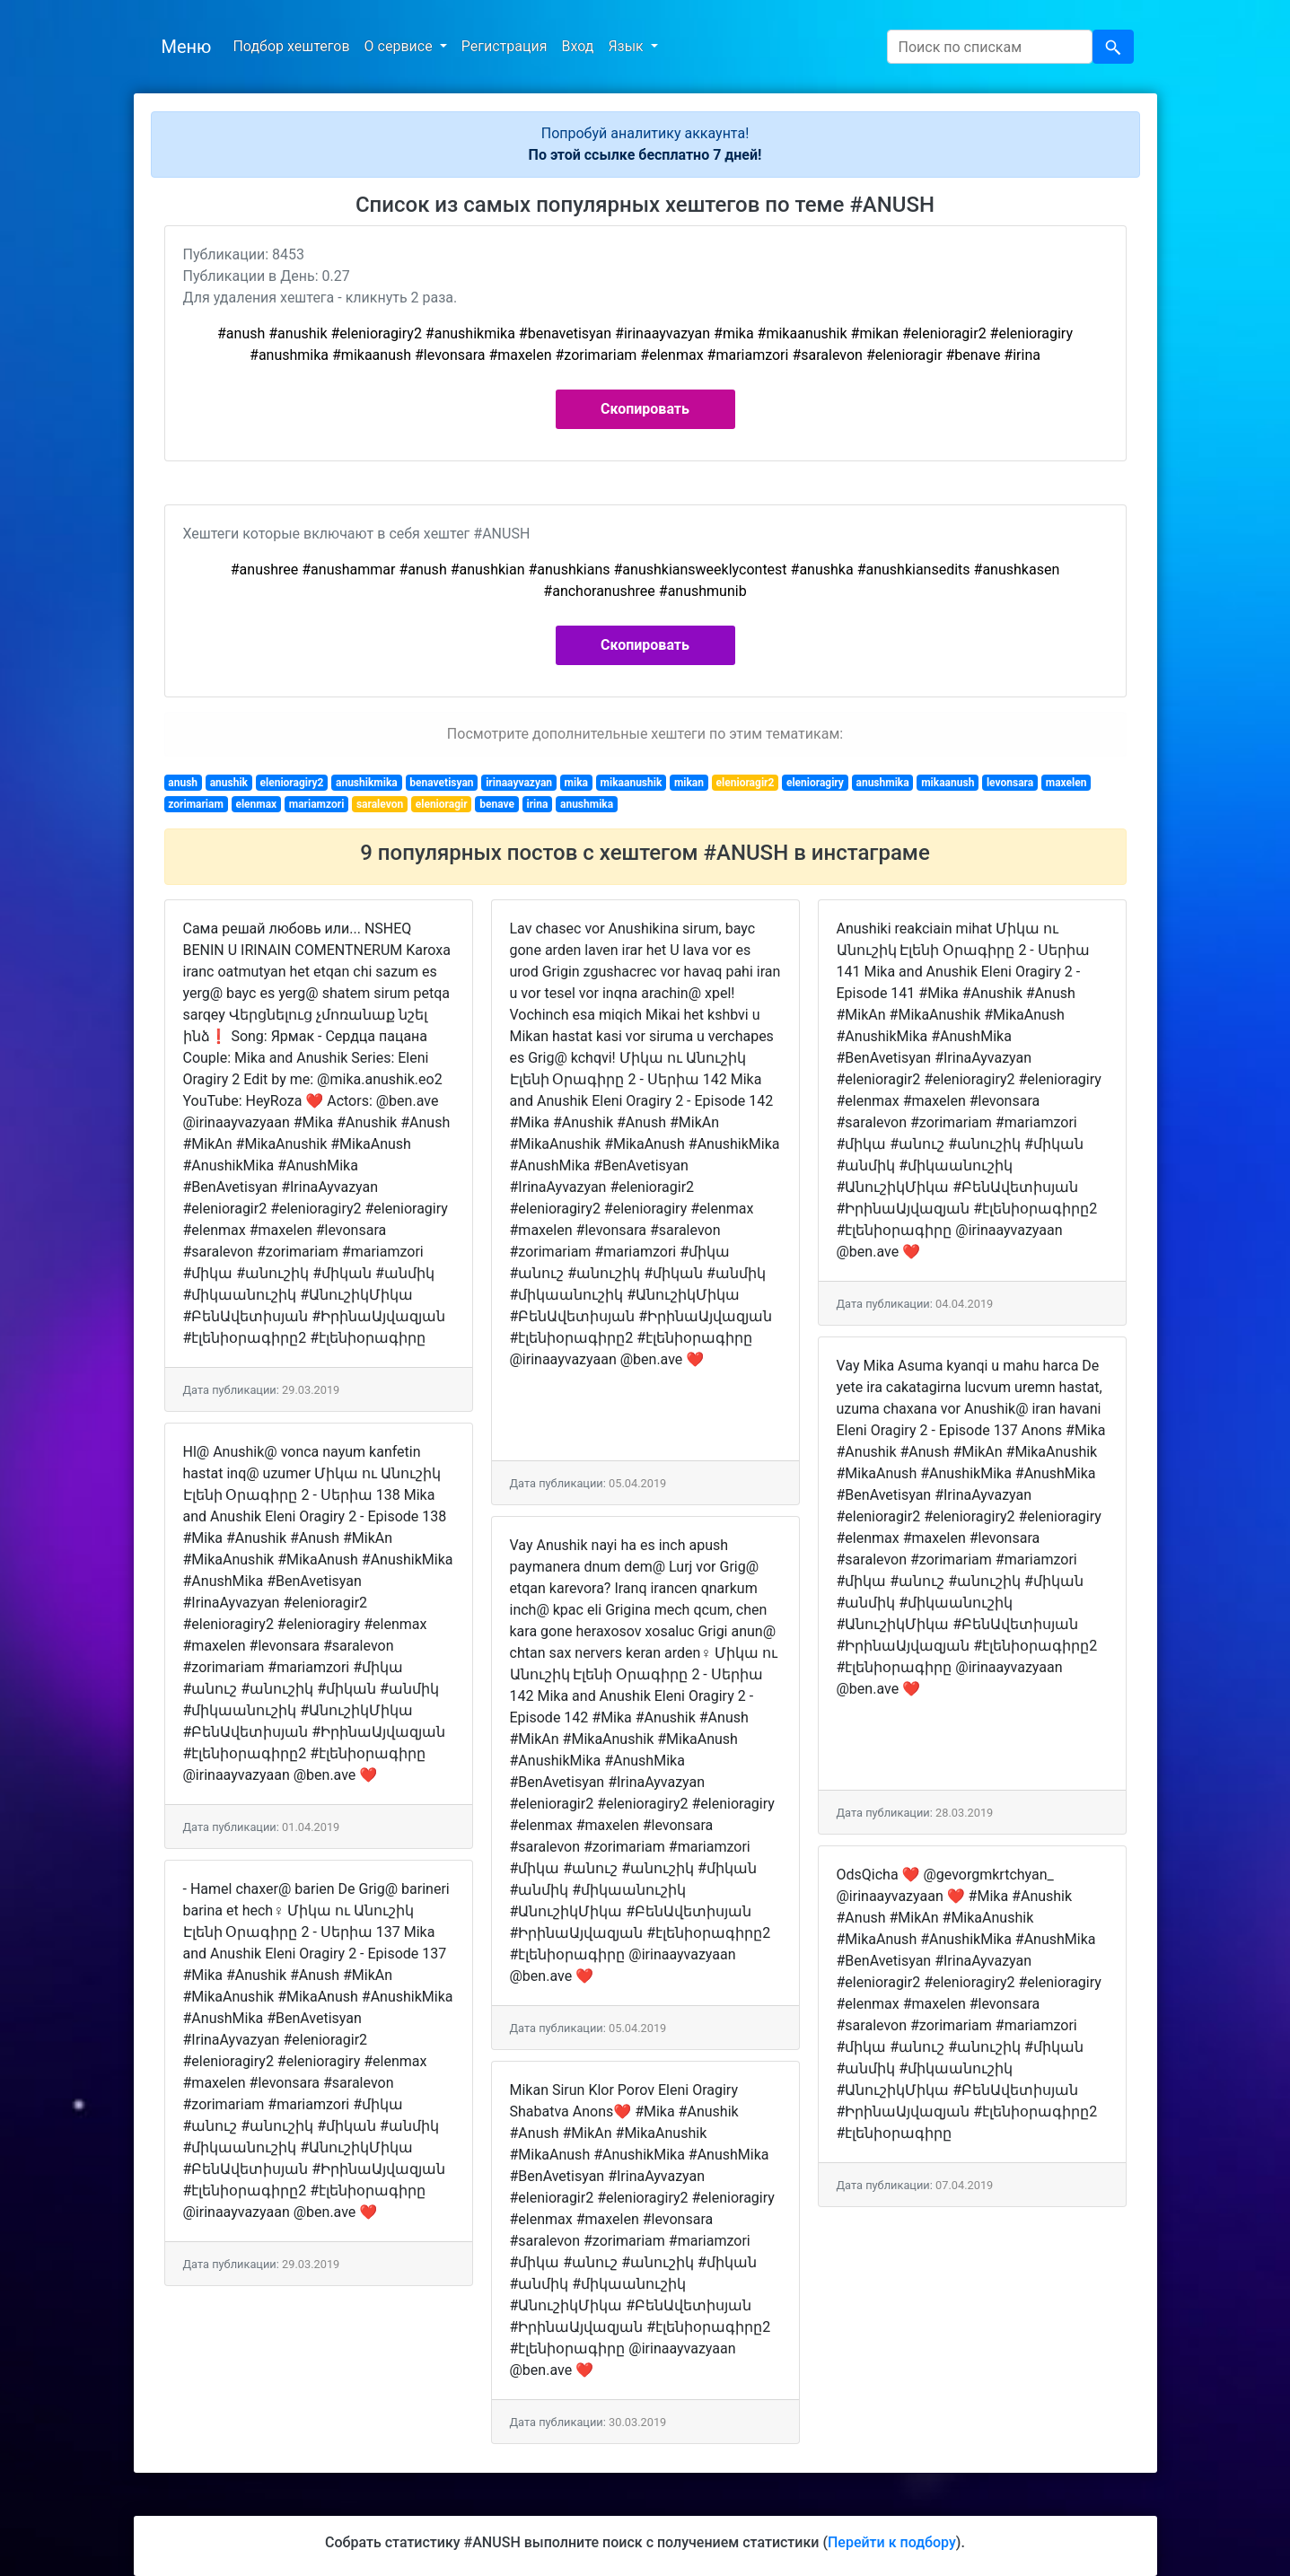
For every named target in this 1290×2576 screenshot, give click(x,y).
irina (537, 804)
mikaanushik (632, 782)
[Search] (990, 47)
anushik (229, 782)
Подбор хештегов (291, 46)
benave (496, 804)
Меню (187, 46)
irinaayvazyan (519, 782)
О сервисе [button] (400, 46)
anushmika (882, 782)
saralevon (379, 804)
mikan (689, 782)
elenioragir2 (745, 782)
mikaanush (947, 782)
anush (182, 782)
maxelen (1066, 782)
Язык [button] (627, 46)
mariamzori (317, 804)
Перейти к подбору (892, 2542)
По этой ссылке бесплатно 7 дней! (645, 154)
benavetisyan (441, 782)
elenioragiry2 (292, 782)
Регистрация (504, 46)
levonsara (1010, 782)
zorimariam (196, 804)
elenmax (255, 804)
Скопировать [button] (645, 408)
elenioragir (442, 804)
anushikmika (367, 782)
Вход (577, 46)
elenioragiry (815, 782)
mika (576, 782)
